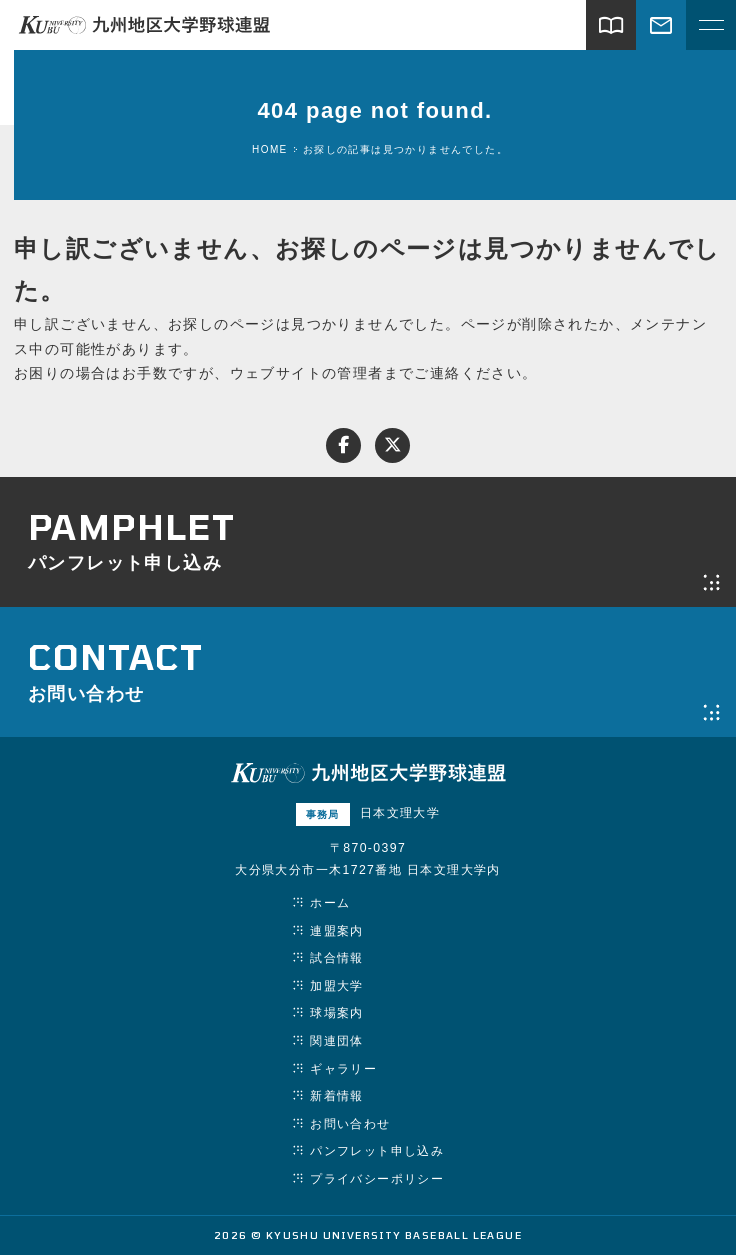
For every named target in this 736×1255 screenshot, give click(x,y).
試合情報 (337, 958)
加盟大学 (337, 986)
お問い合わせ (350, 1124)
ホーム (330, 903)
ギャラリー (343, 1069)
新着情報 (337, 1096)
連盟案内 (337, 931)
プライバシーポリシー (377, 1179)
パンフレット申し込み (377, 1151)
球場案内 (337, 1013)
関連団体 (337, 1041)
